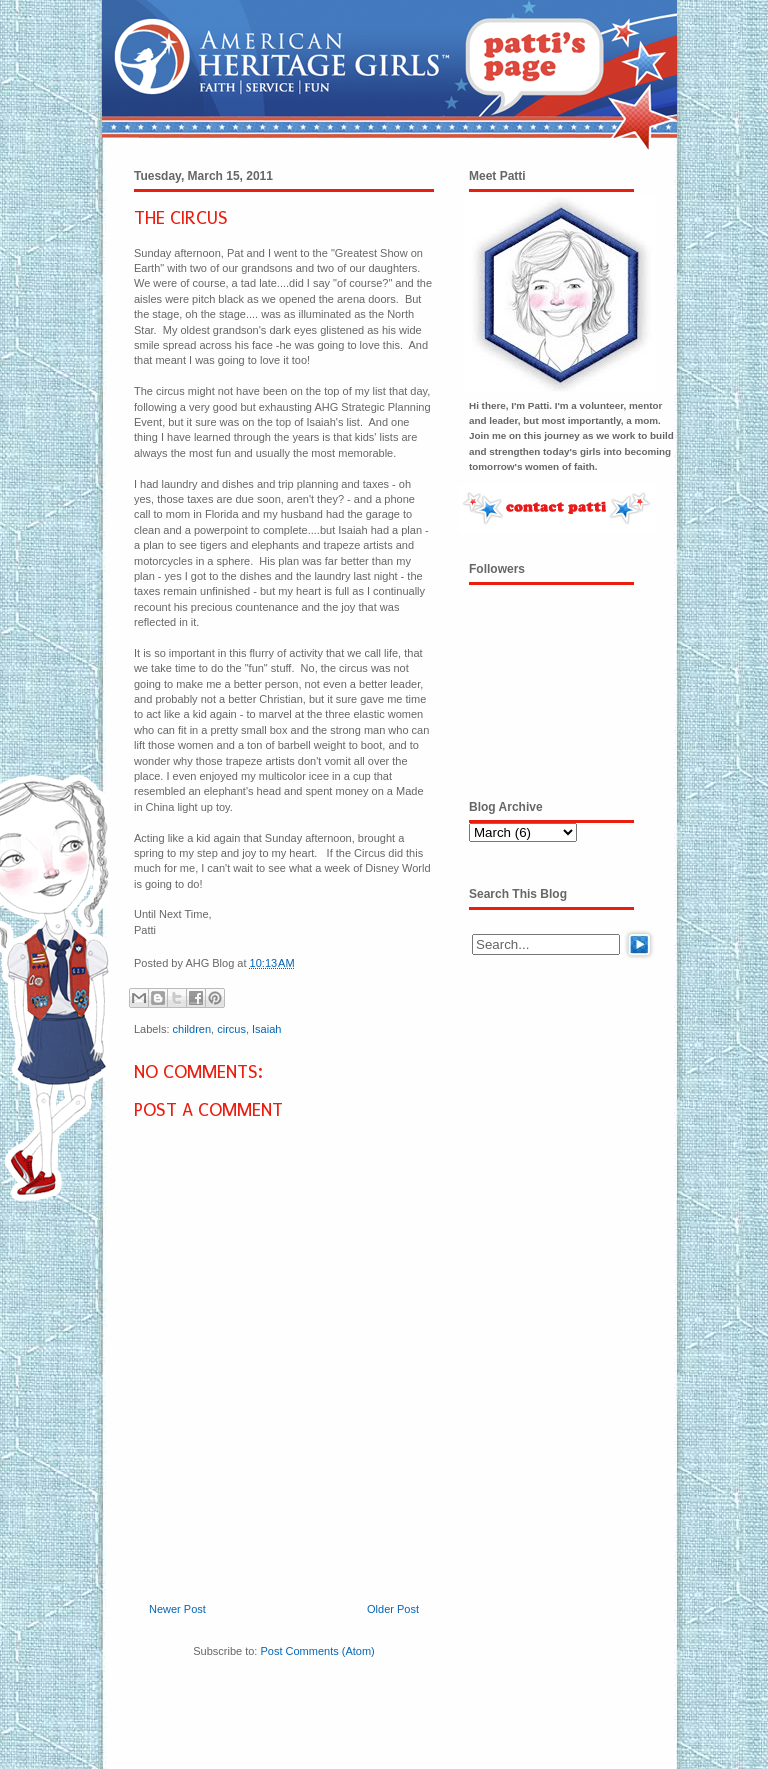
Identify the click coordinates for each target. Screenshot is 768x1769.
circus (231, 1029)
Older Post (393, 1609)
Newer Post (177, 1609)
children (192, 1029)
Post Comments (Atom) (317, 1651)
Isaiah (266, 1029)
